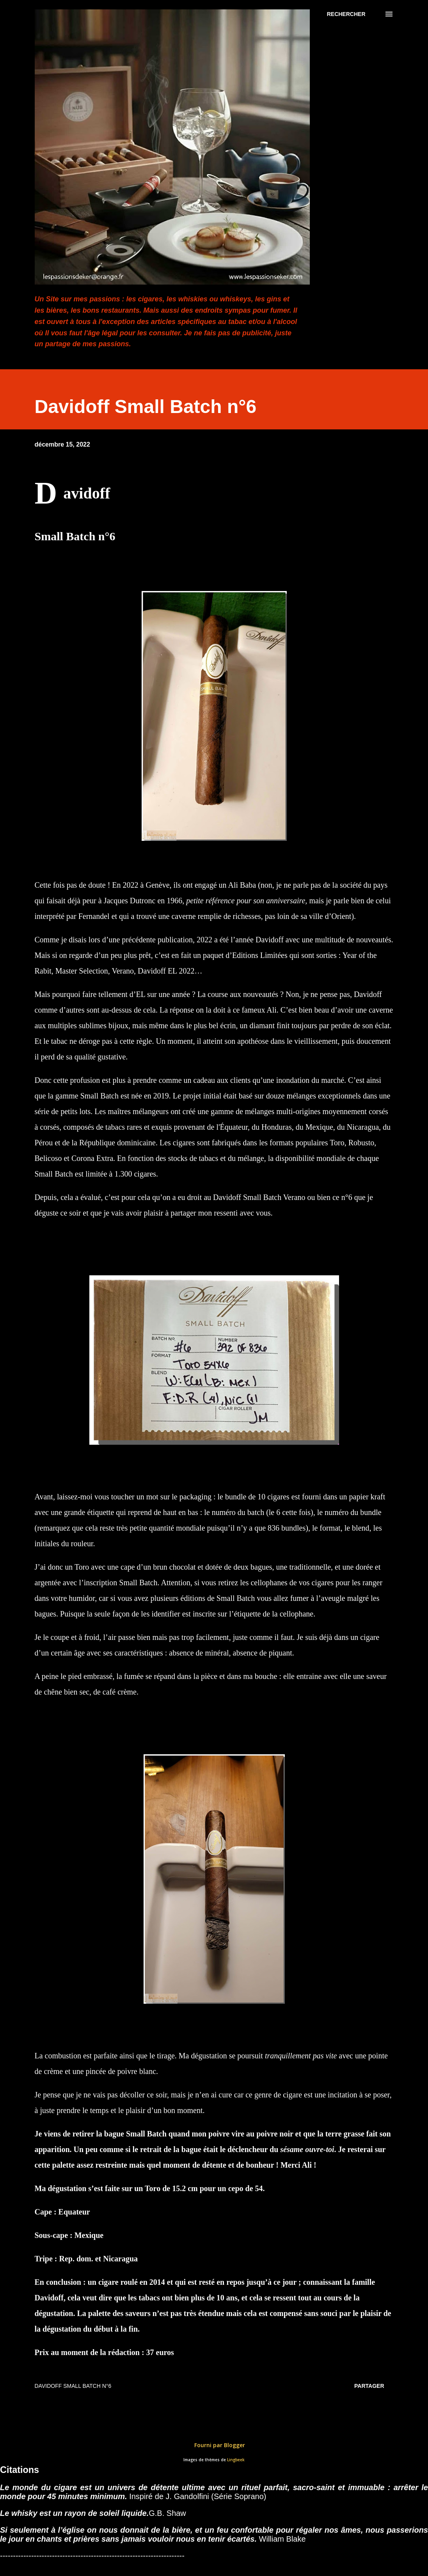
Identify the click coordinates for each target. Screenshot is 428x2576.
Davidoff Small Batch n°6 (73, 2386)
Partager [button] (369, 2386)
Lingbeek (236, 2459)
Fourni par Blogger (214, 2445)
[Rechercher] (346, 14)
